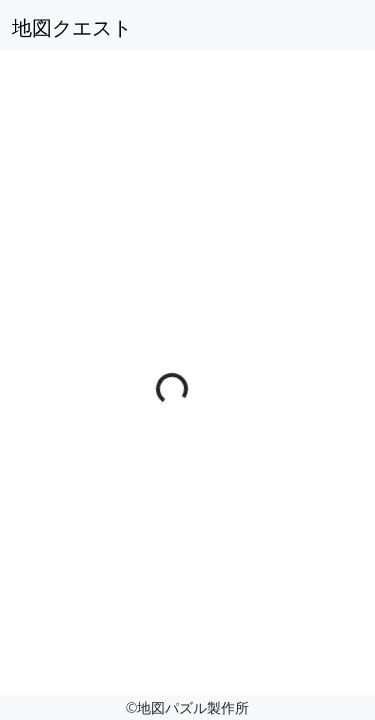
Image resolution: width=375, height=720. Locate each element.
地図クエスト (72, 27)
